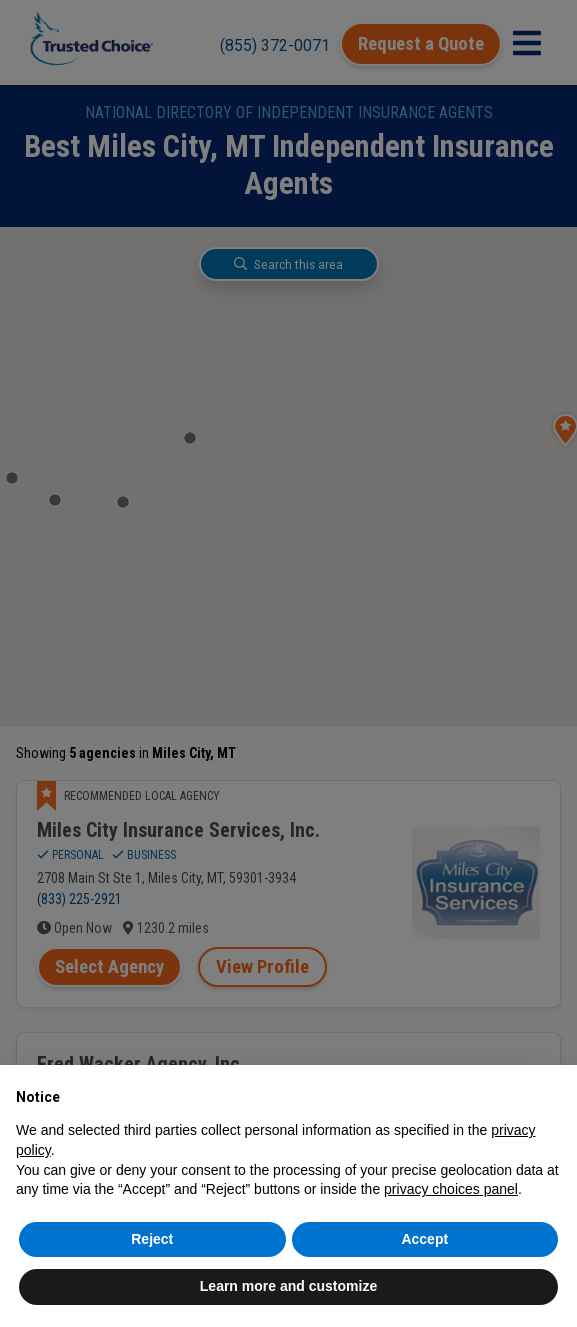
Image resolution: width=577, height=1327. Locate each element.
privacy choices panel (451, 1189)
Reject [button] (152, 1239)
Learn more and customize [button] (288, 1286)
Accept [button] (424, 1239)
